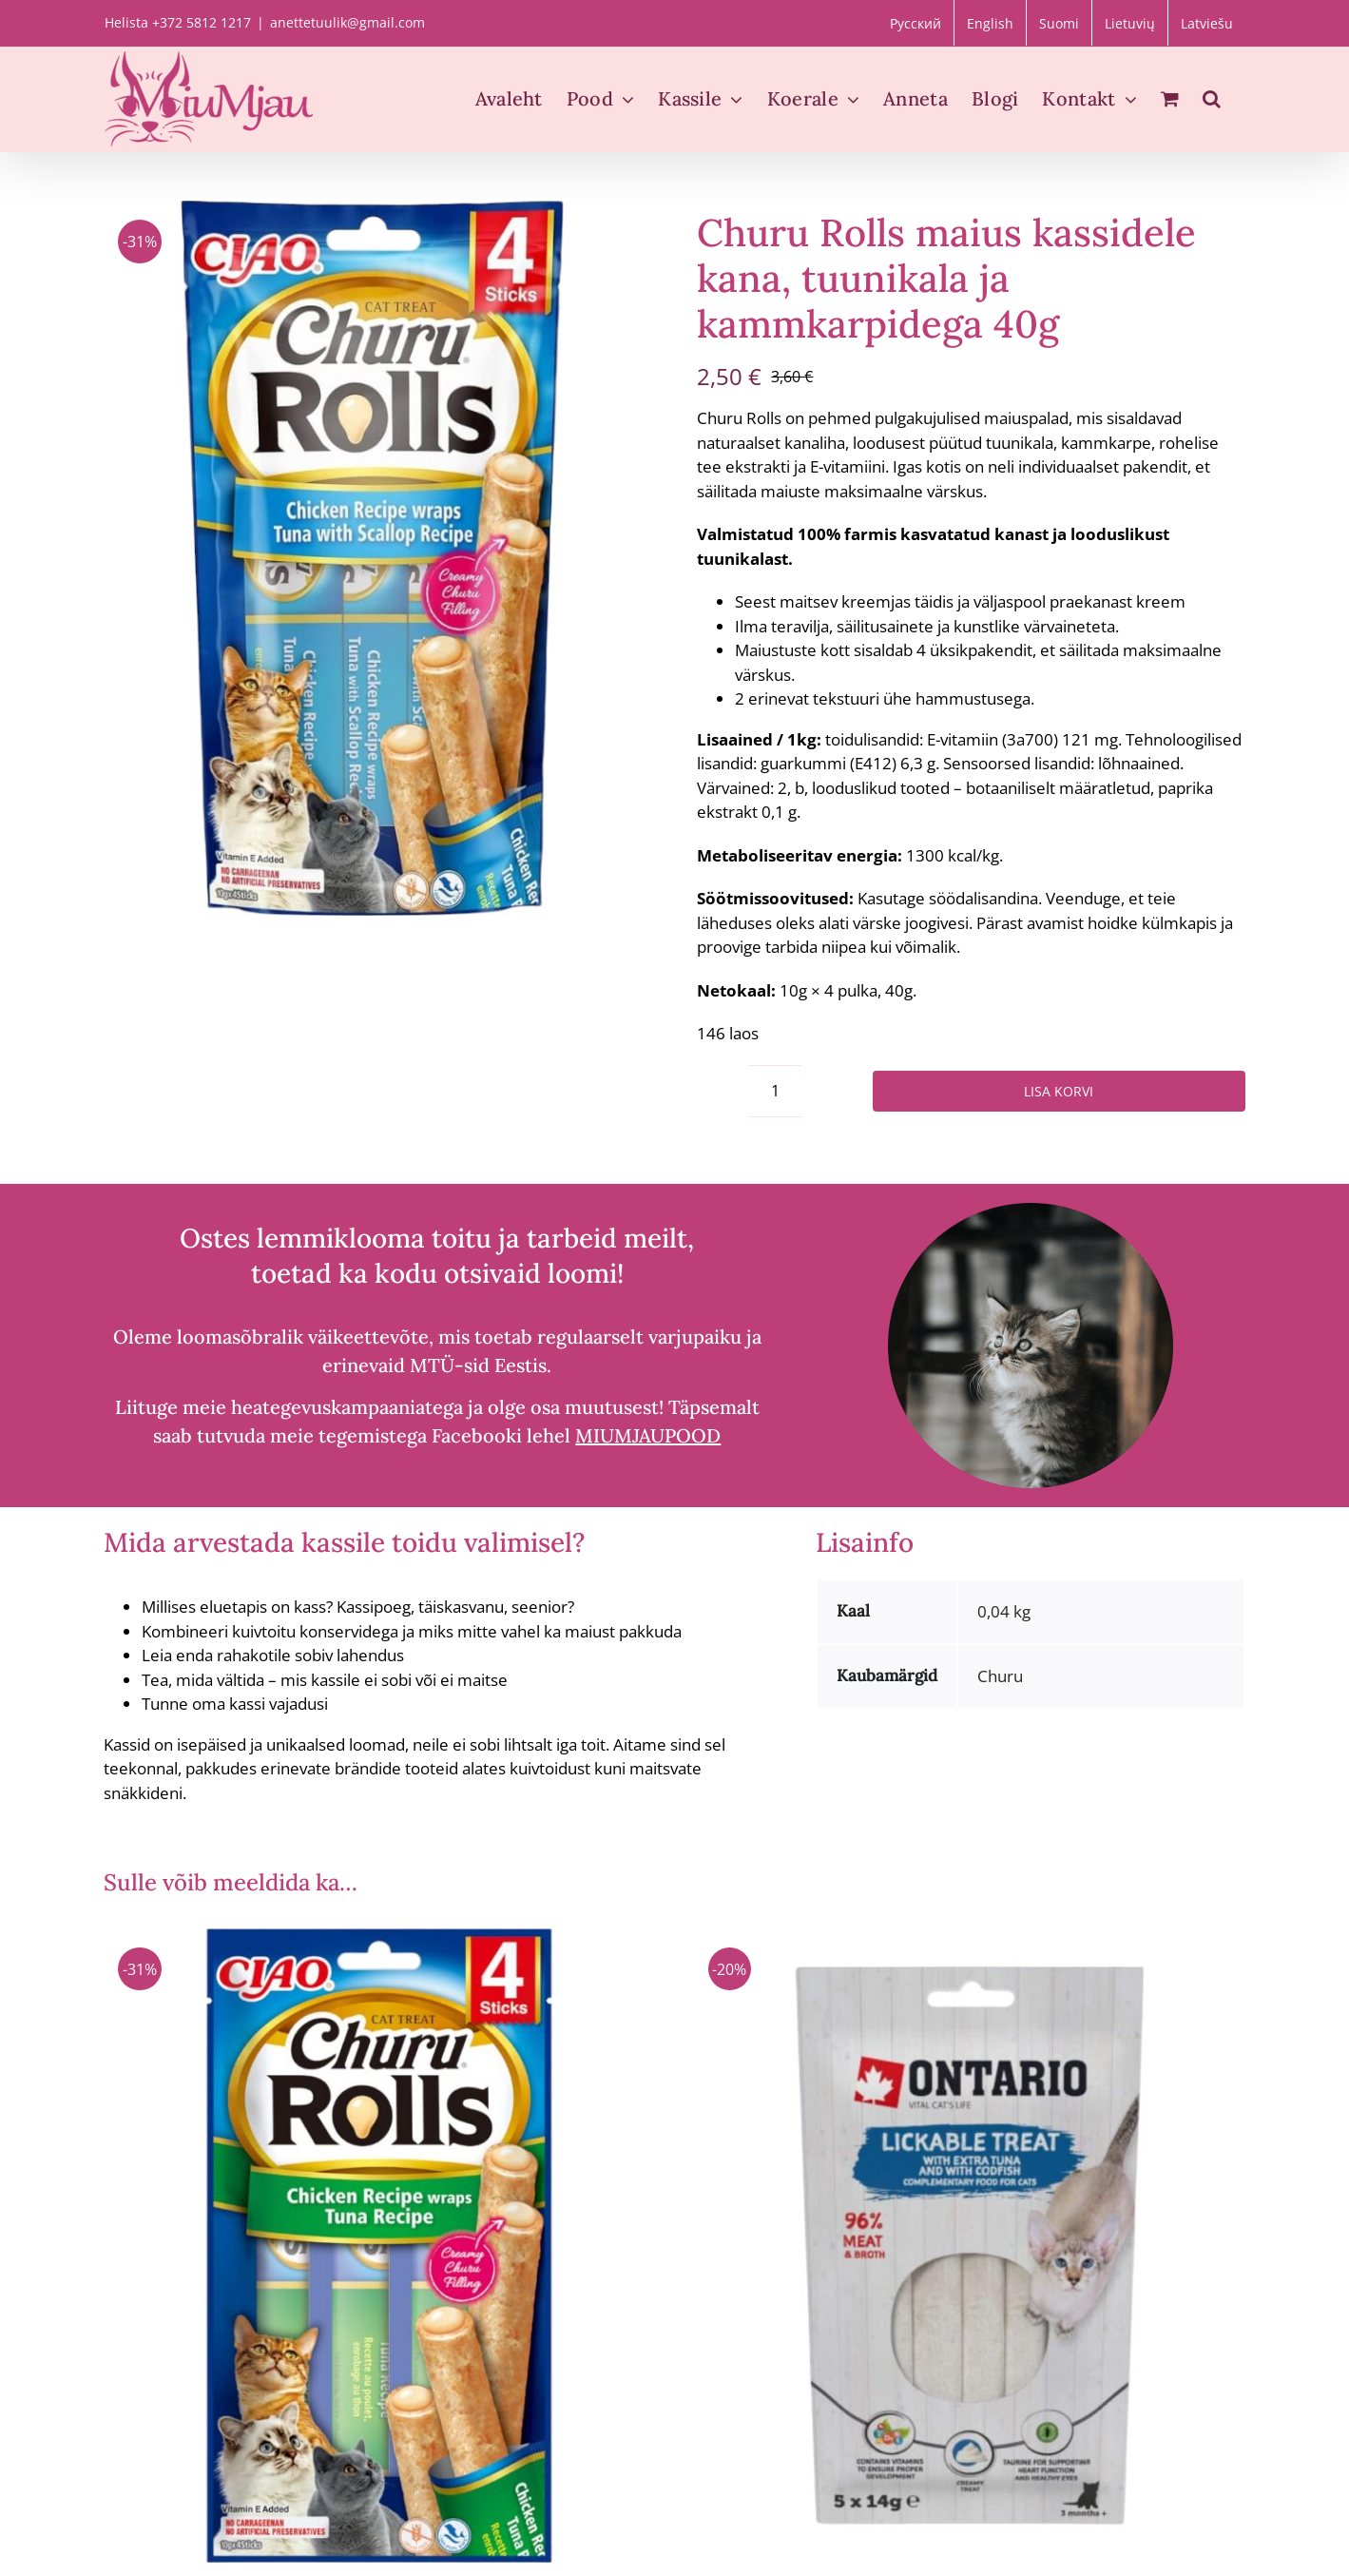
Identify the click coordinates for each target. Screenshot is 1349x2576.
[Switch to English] (990, 23)
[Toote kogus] (775, 1091)
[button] (1212, 99)
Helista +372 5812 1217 (178, 22)
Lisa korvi (1058, 1091)
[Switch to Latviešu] (1206, 23)
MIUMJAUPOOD (648, 1435)
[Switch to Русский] (915, 23)
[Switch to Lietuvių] (1129, 23)
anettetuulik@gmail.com (347, 22)
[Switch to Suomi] (1059, 23)
